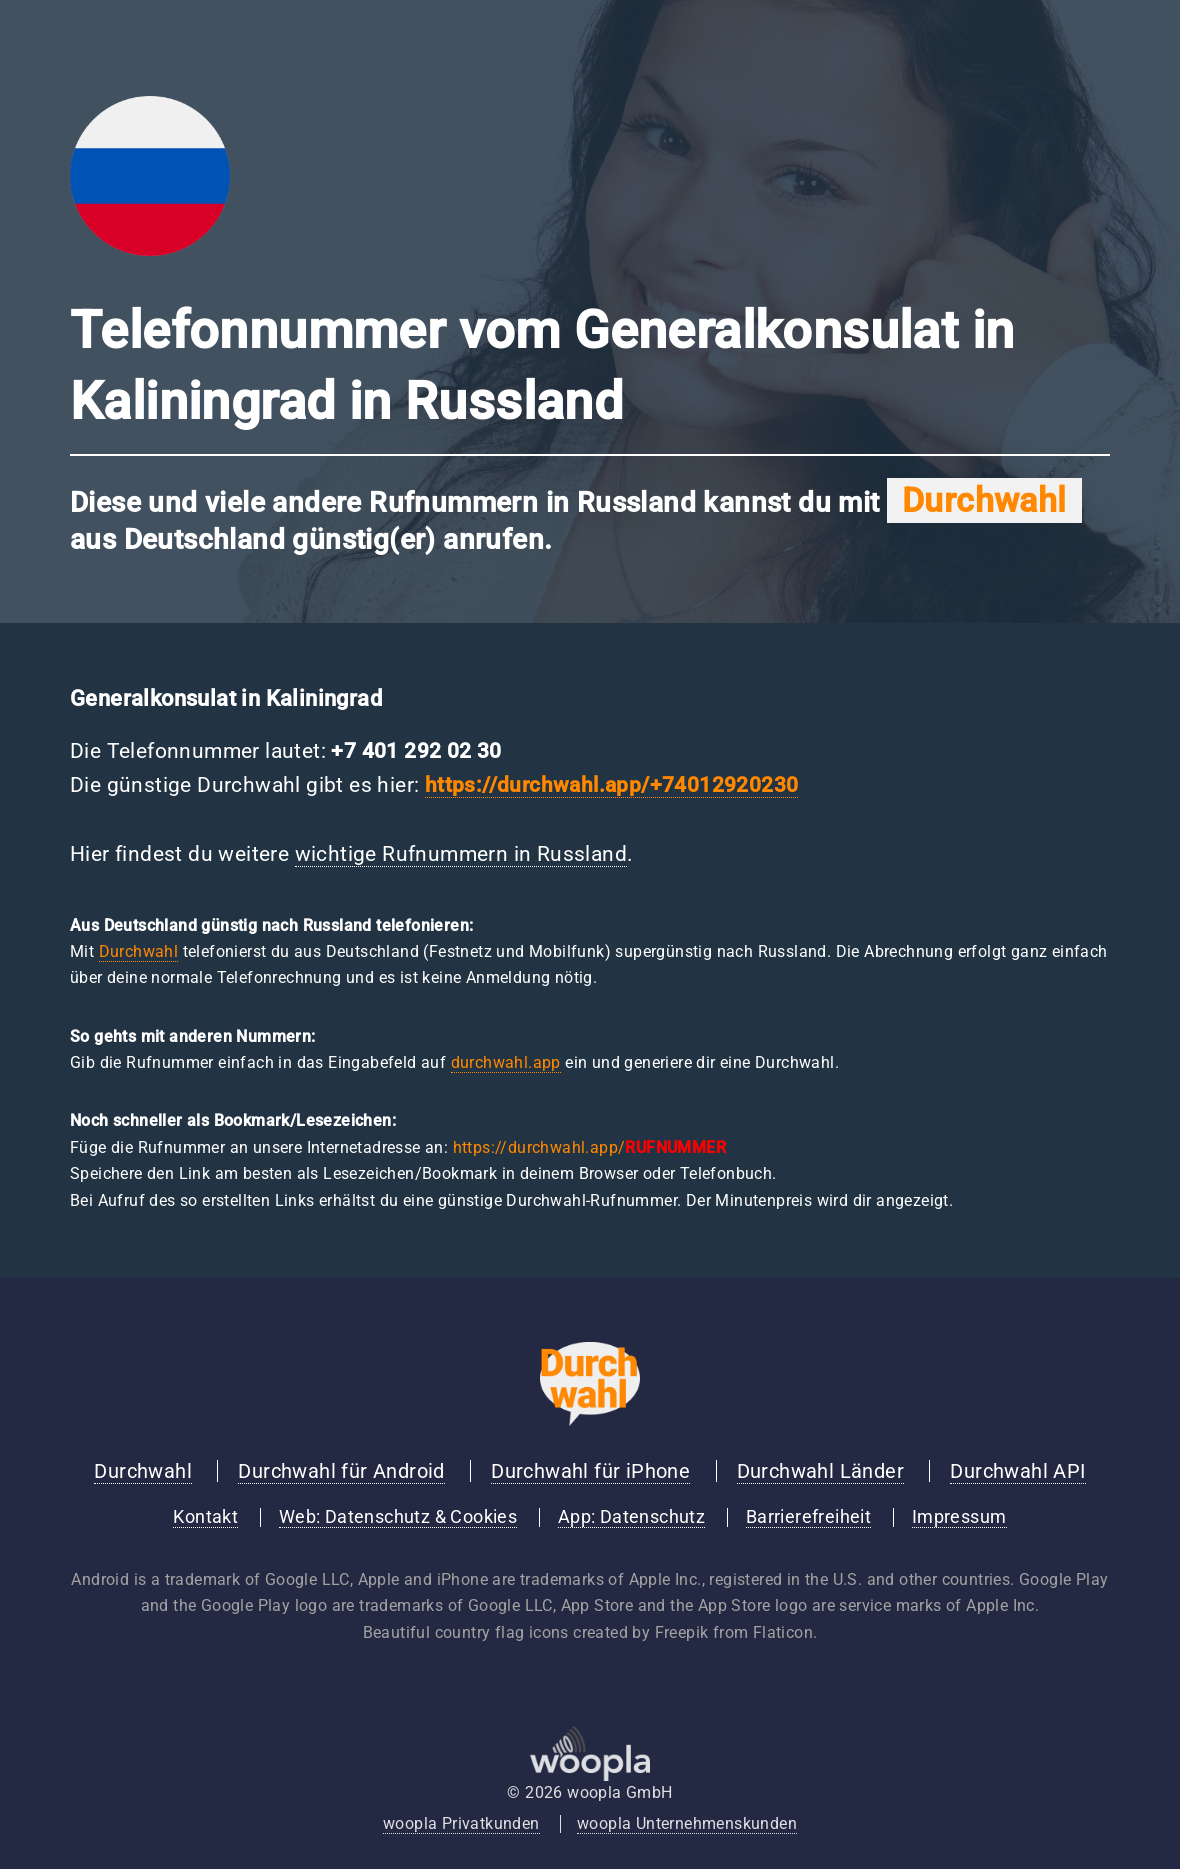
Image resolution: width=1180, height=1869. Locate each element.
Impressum (959, 1517)
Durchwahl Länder (820, 1471)
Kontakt (205, 1517)
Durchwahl (139, 951)
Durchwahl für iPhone (590, 1471)
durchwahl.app (506, 1062)
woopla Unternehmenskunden (687, 1823)
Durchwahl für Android (341, 1471)
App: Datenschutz (631, 1517)
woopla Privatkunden (461, 1823)
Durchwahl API (1017, 1471)
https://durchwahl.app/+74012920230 (612, 785)
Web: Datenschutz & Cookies (398, 1517)
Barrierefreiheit (808, 1517)
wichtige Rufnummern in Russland (461, 854)
